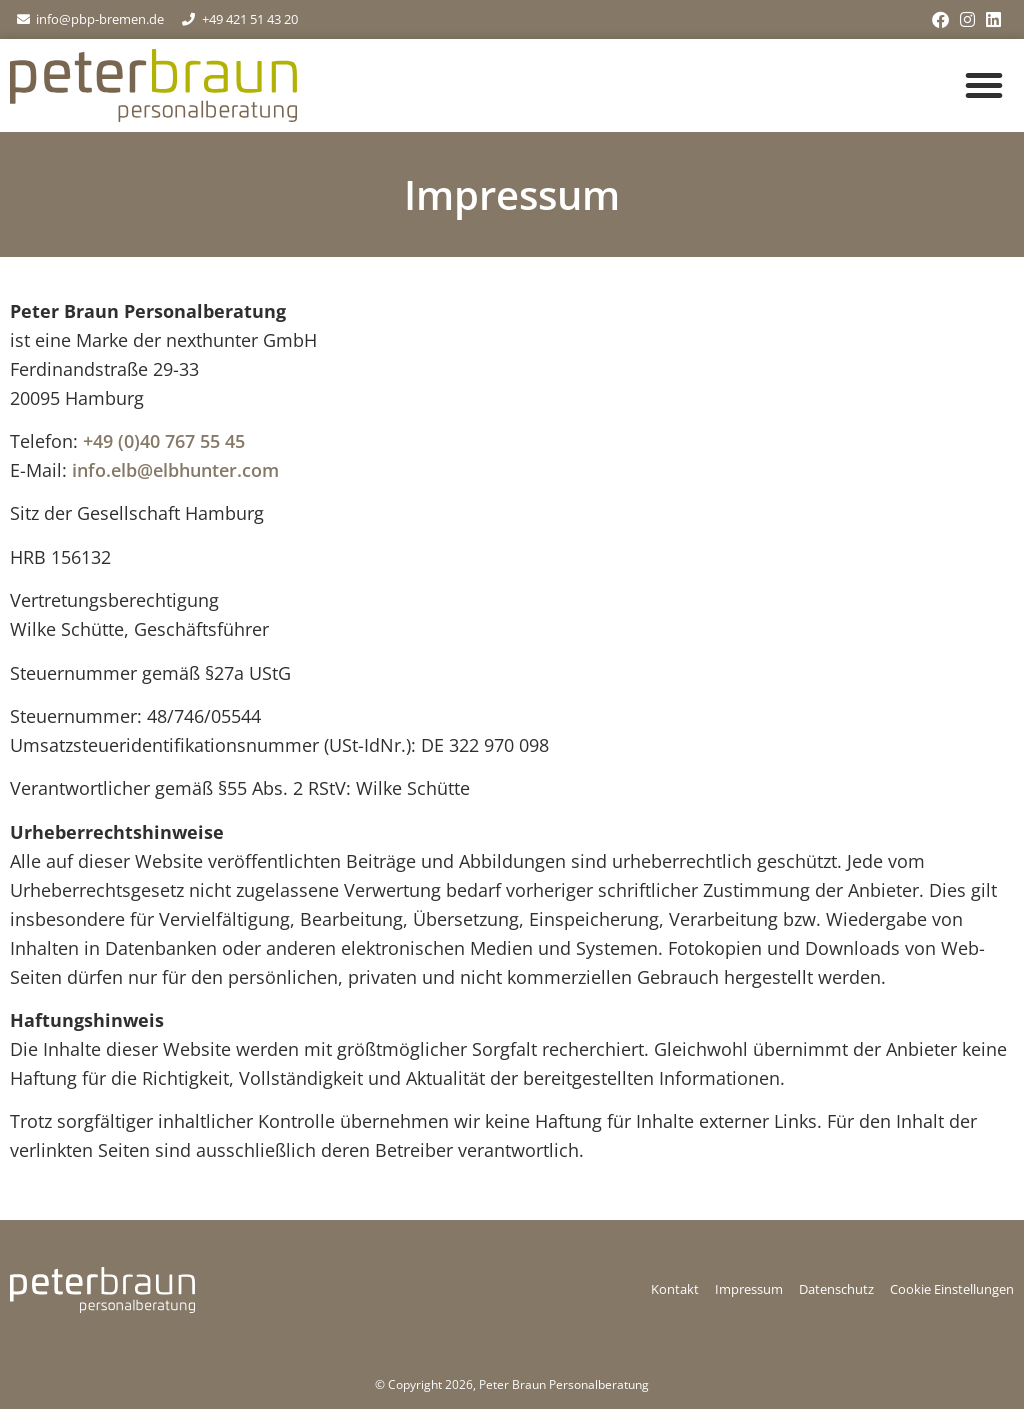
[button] (984, 85)
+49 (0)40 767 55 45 (164, 441)
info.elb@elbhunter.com (175, 470)
